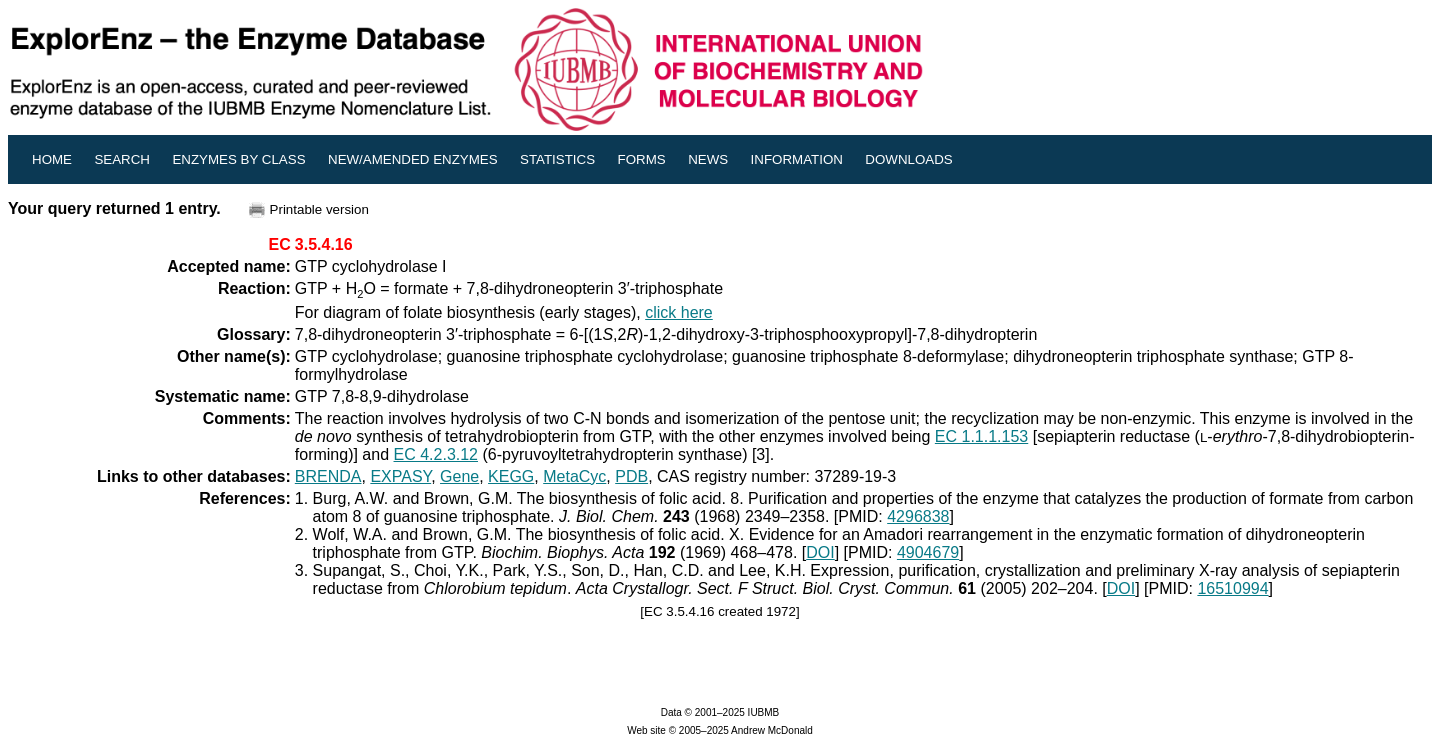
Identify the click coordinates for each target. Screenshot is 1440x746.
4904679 (928, 552)
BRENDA (328, 476)
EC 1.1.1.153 (981, 436)
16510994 (1232, 588)
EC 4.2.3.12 (436, 454)
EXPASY (400, 476)
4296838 (918, 516)
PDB (631, 476)
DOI (820, 552)
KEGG (511, 476)
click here (679, 312)
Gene (459, 476)
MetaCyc (574, 476)
